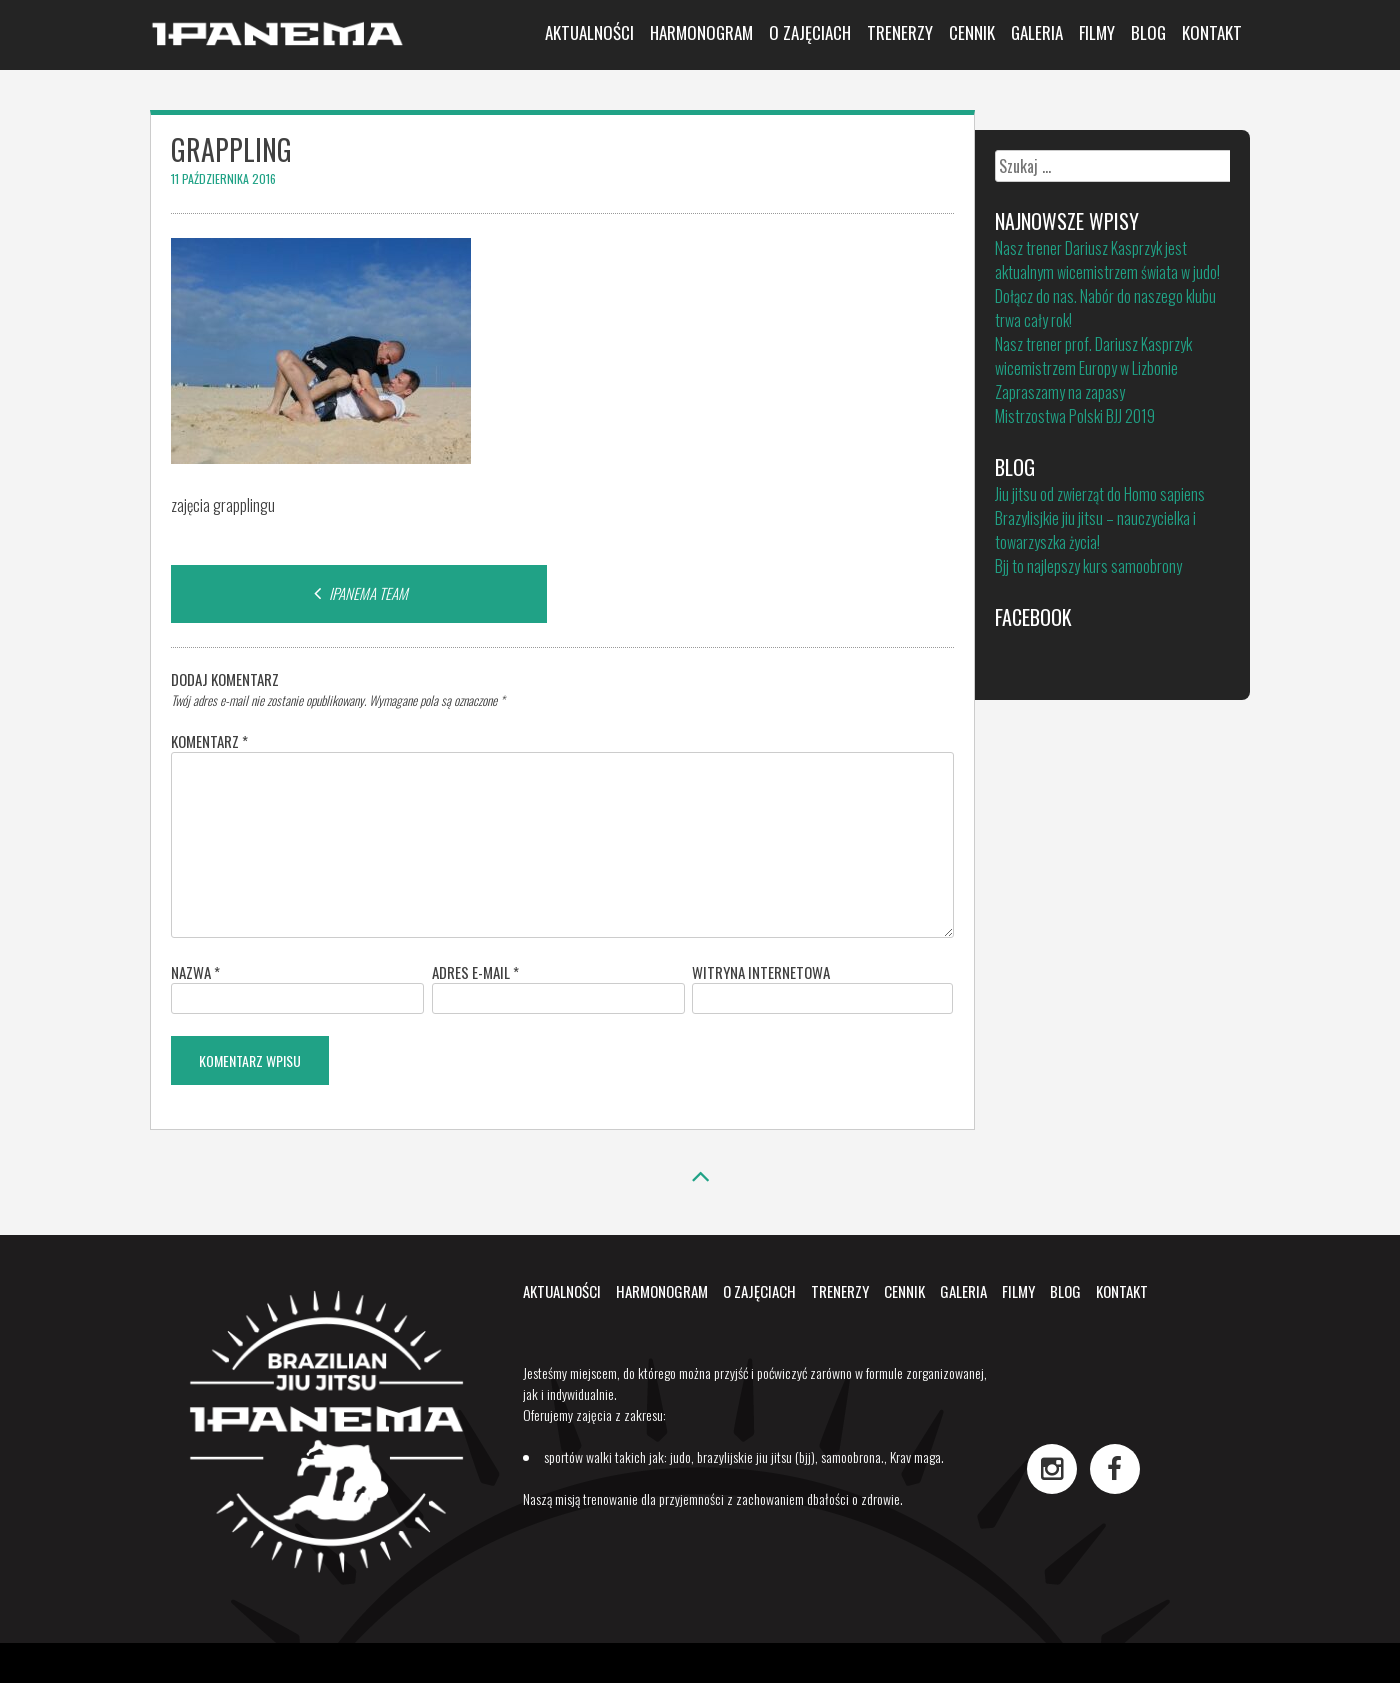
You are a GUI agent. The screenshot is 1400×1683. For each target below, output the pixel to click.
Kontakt (1212, 32)
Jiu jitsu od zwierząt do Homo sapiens (1100, 494)
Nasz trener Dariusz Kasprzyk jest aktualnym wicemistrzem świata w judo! (1107, 260)
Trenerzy (900, 32)
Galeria (1037, 32)
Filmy (1097, 32)
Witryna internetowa (761, 972)
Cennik (972, 32)
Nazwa (195, 972)
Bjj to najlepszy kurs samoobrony (1088, 566)
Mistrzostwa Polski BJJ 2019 (1075, 416)
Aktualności (589, 32)
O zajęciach (810, 32)
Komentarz (209, 741)
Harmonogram (701, 32)
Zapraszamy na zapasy (1060, 392)
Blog (1148, 32)
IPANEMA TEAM (358, 593)
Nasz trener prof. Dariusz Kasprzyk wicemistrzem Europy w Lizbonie (1093, 356)
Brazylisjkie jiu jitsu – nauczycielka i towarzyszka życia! (1095, 530)
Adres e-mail (475, 972)
